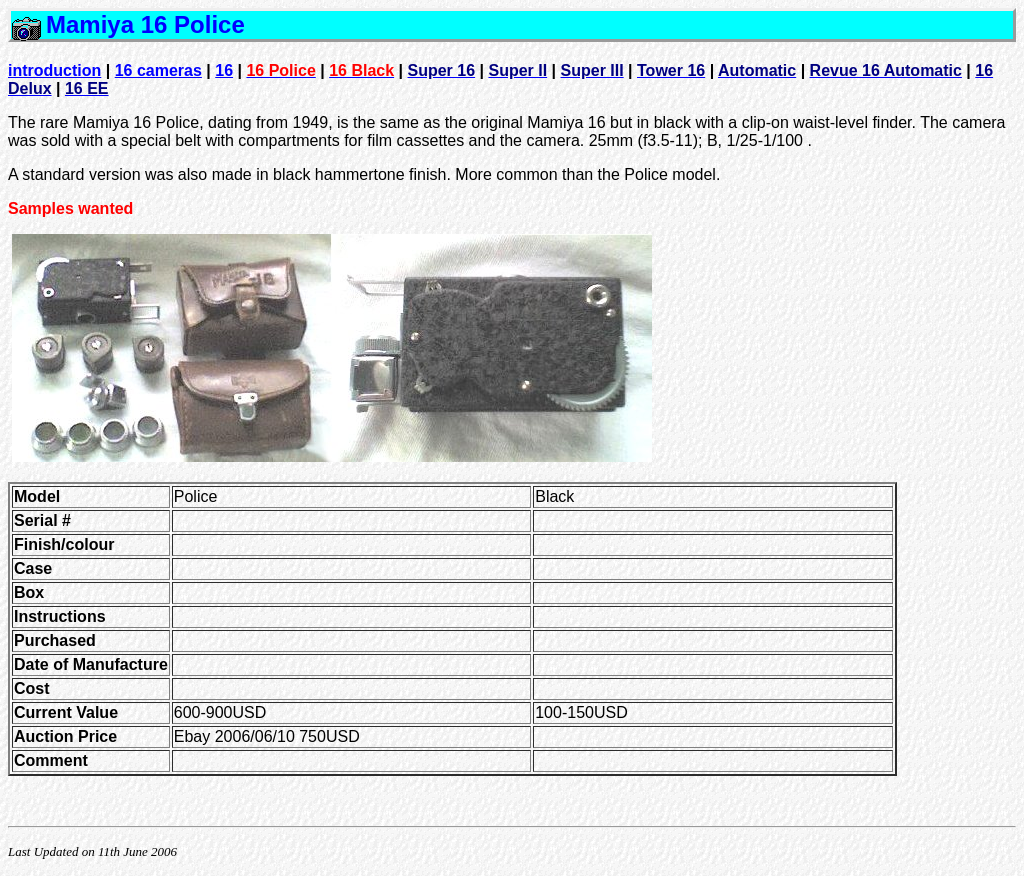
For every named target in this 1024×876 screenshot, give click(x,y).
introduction (54, 70)
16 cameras (158, 70)
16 (224, 70)
